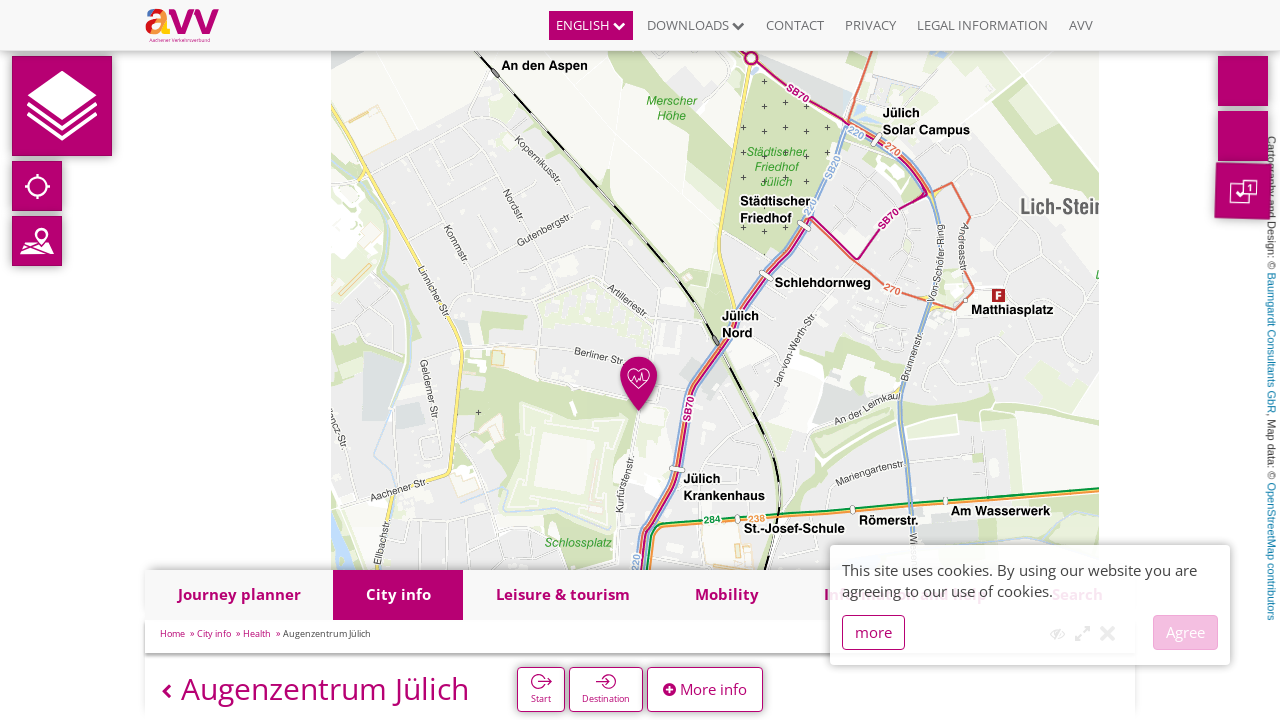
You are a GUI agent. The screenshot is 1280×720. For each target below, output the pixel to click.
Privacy (870, 25)
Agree (1185, 632)
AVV (1081, 25)
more (873, 632)
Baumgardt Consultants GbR (1272, 343)
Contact (795, 25)
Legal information (982, 25)
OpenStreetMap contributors (1272, 551)
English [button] (591, 25)
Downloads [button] (696, 25)
